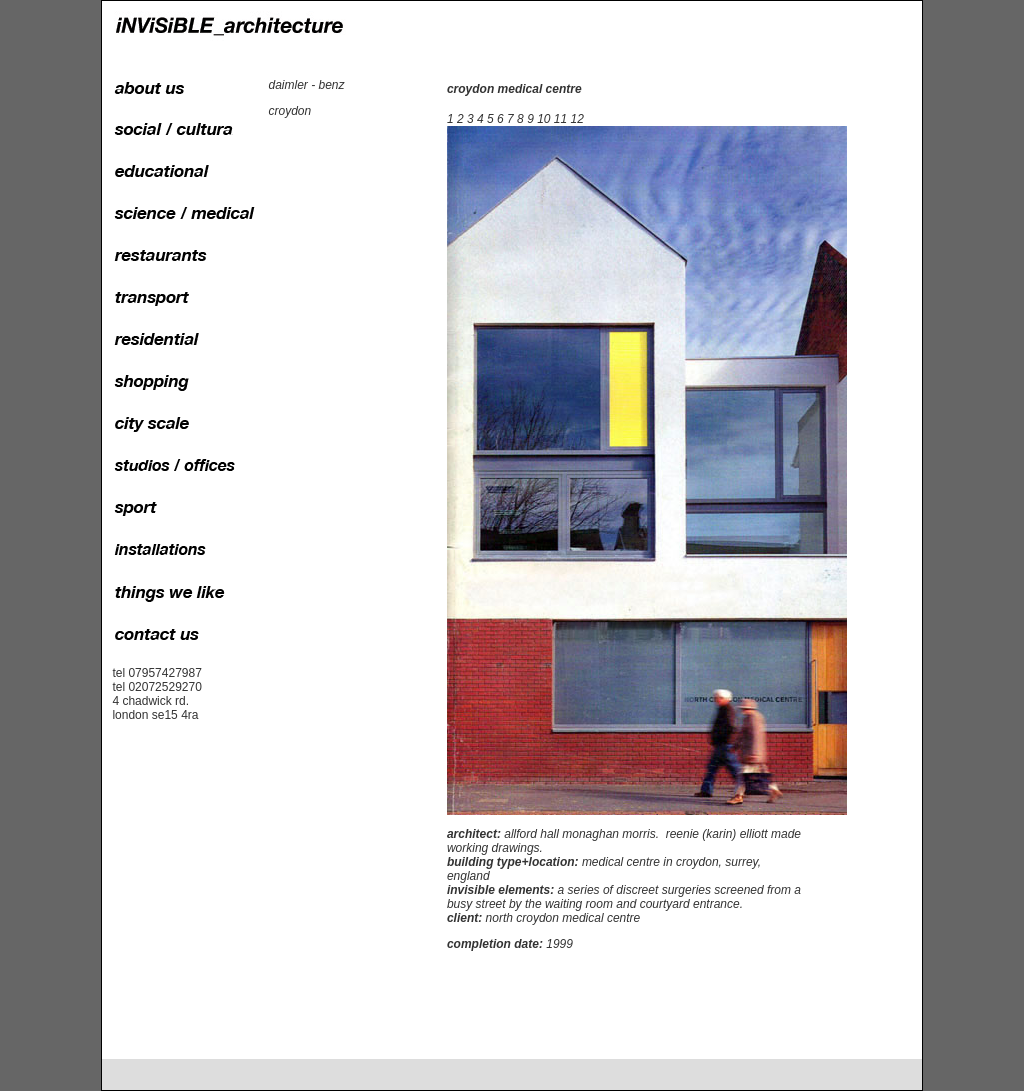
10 (543, 119)
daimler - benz (306, 85)
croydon (289, 111)
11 (560, 119)
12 (577, 119)
